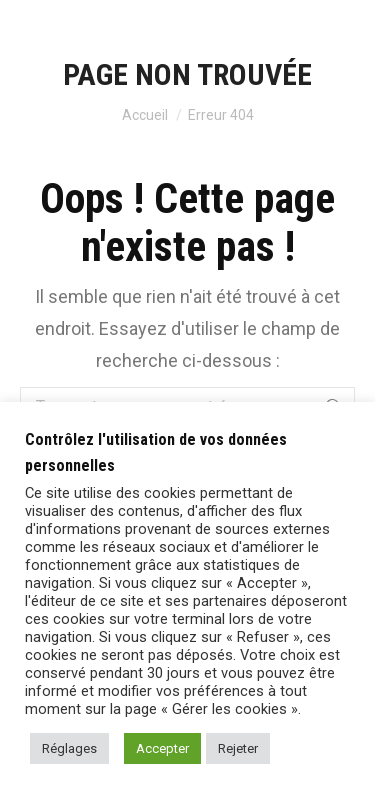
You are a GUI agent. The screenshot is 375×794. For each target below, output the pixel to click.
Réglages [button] (69, 748)
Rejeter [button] (238, 748)
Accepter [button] (162, 748)
